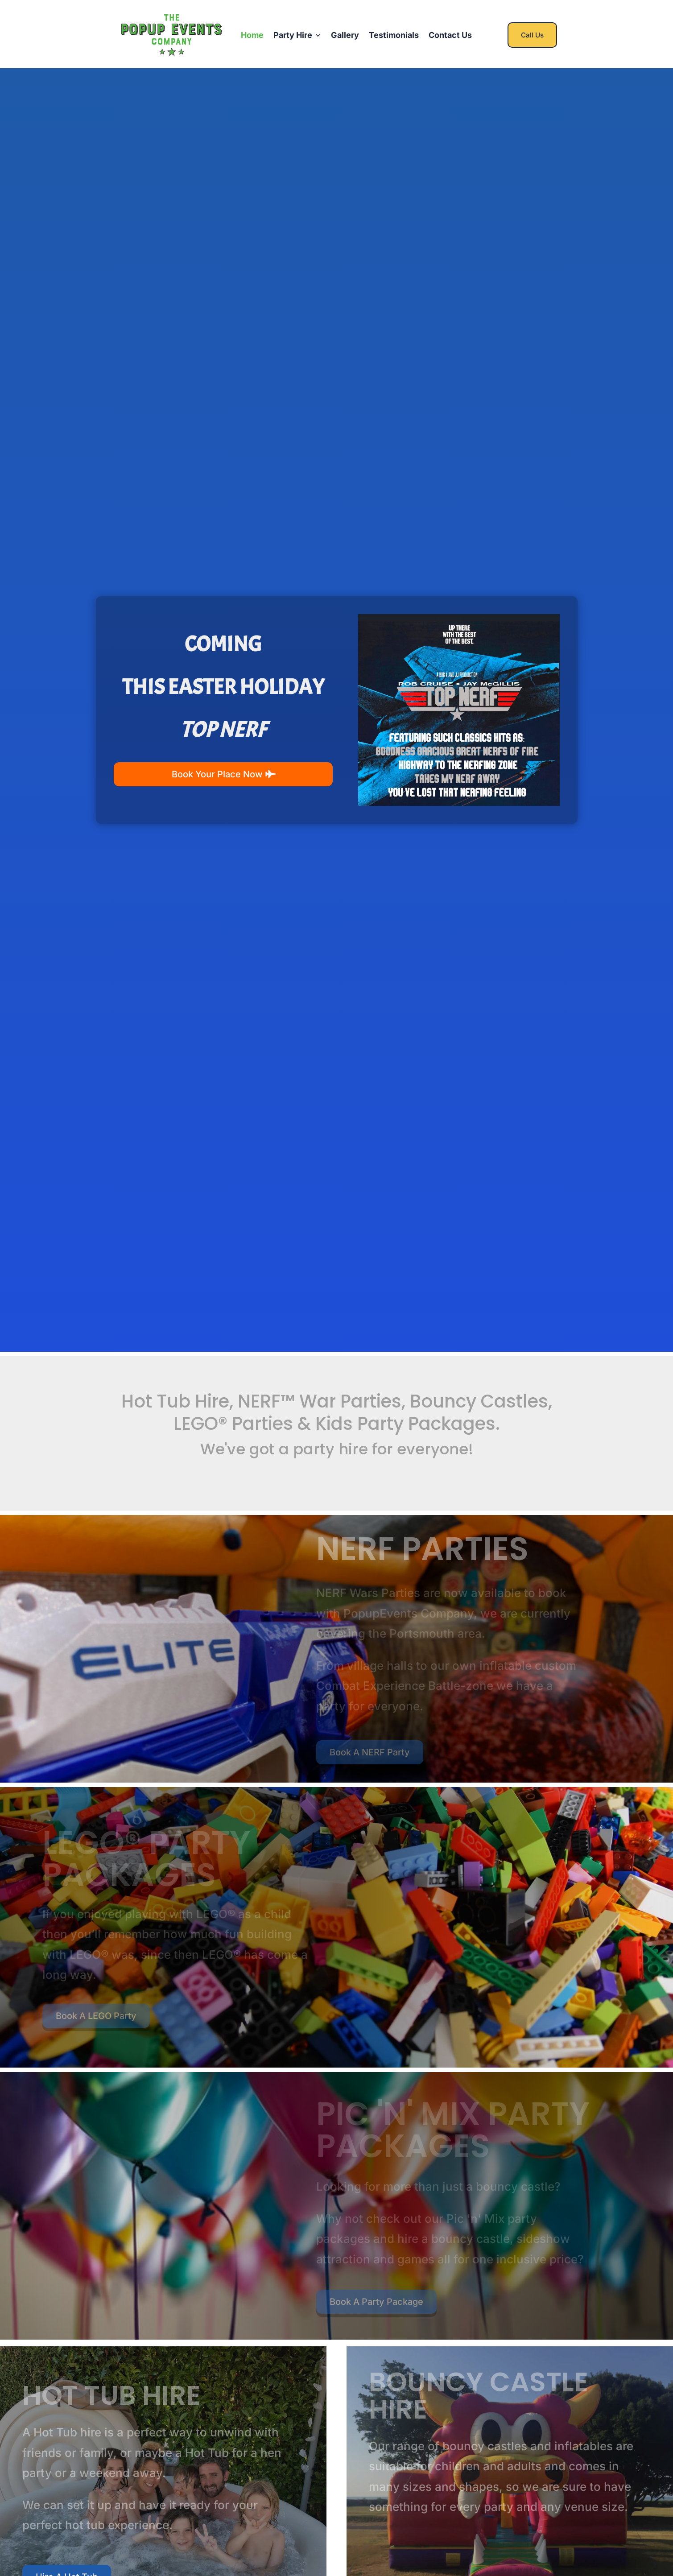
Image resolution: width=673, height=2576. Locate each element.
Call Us (532, 35)
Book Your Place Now (217, 774)
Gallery (345, 35)
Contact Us (450, 35)
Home (252, 35)
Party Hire (292, 35)
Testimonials (394, 35)
